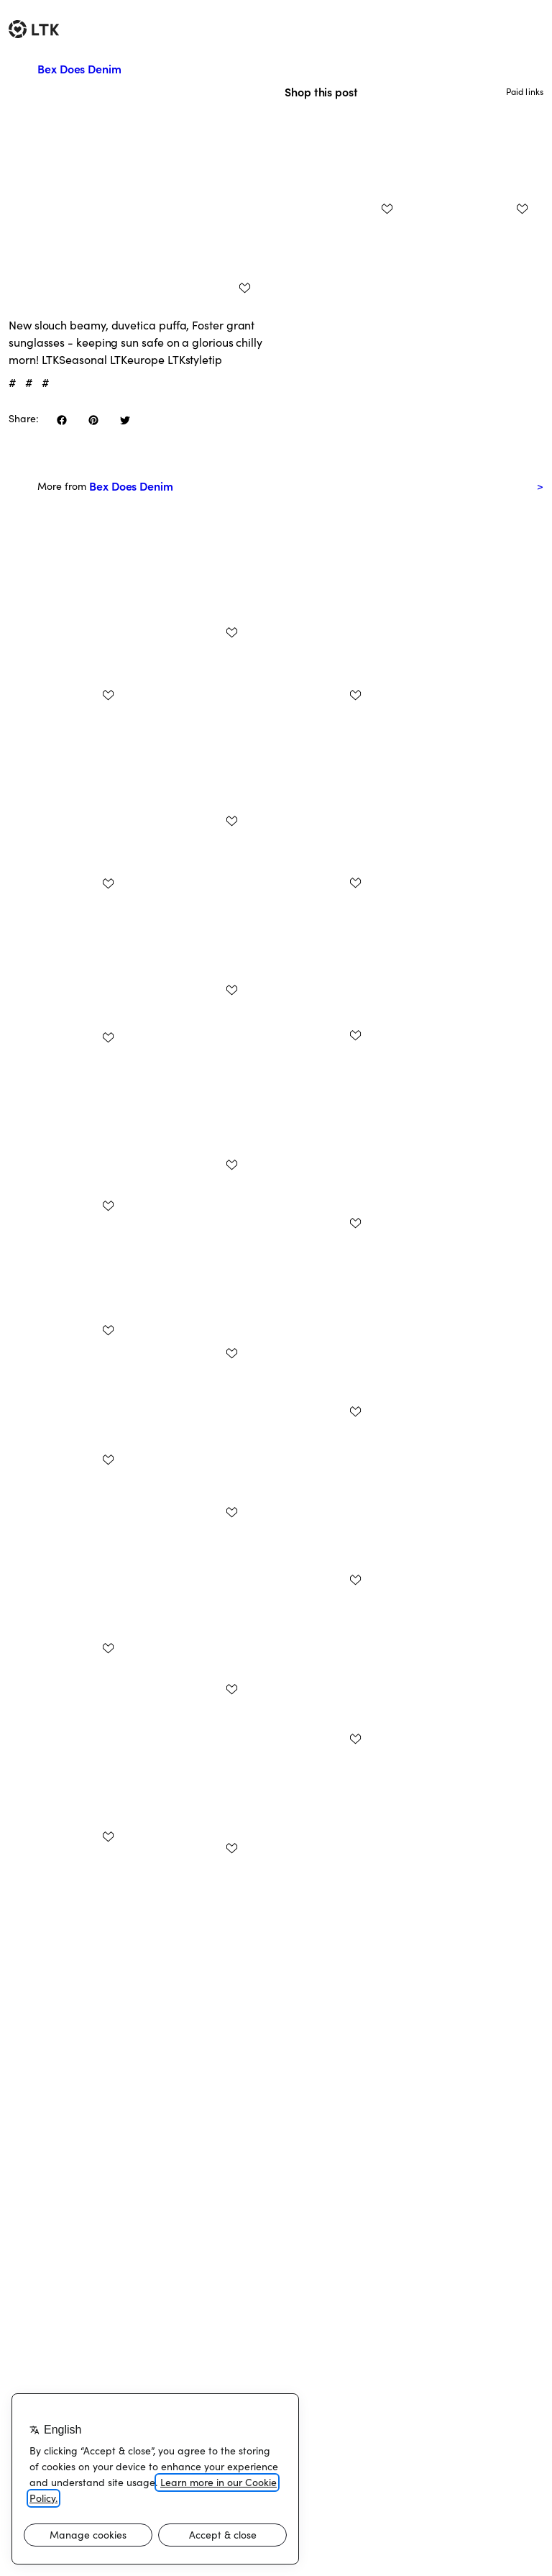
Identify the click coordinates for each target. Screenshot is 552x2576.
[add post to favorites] (244, 287)
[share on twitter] (125, 420)
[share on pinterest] (93, 420)
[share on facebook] (61, 420)
